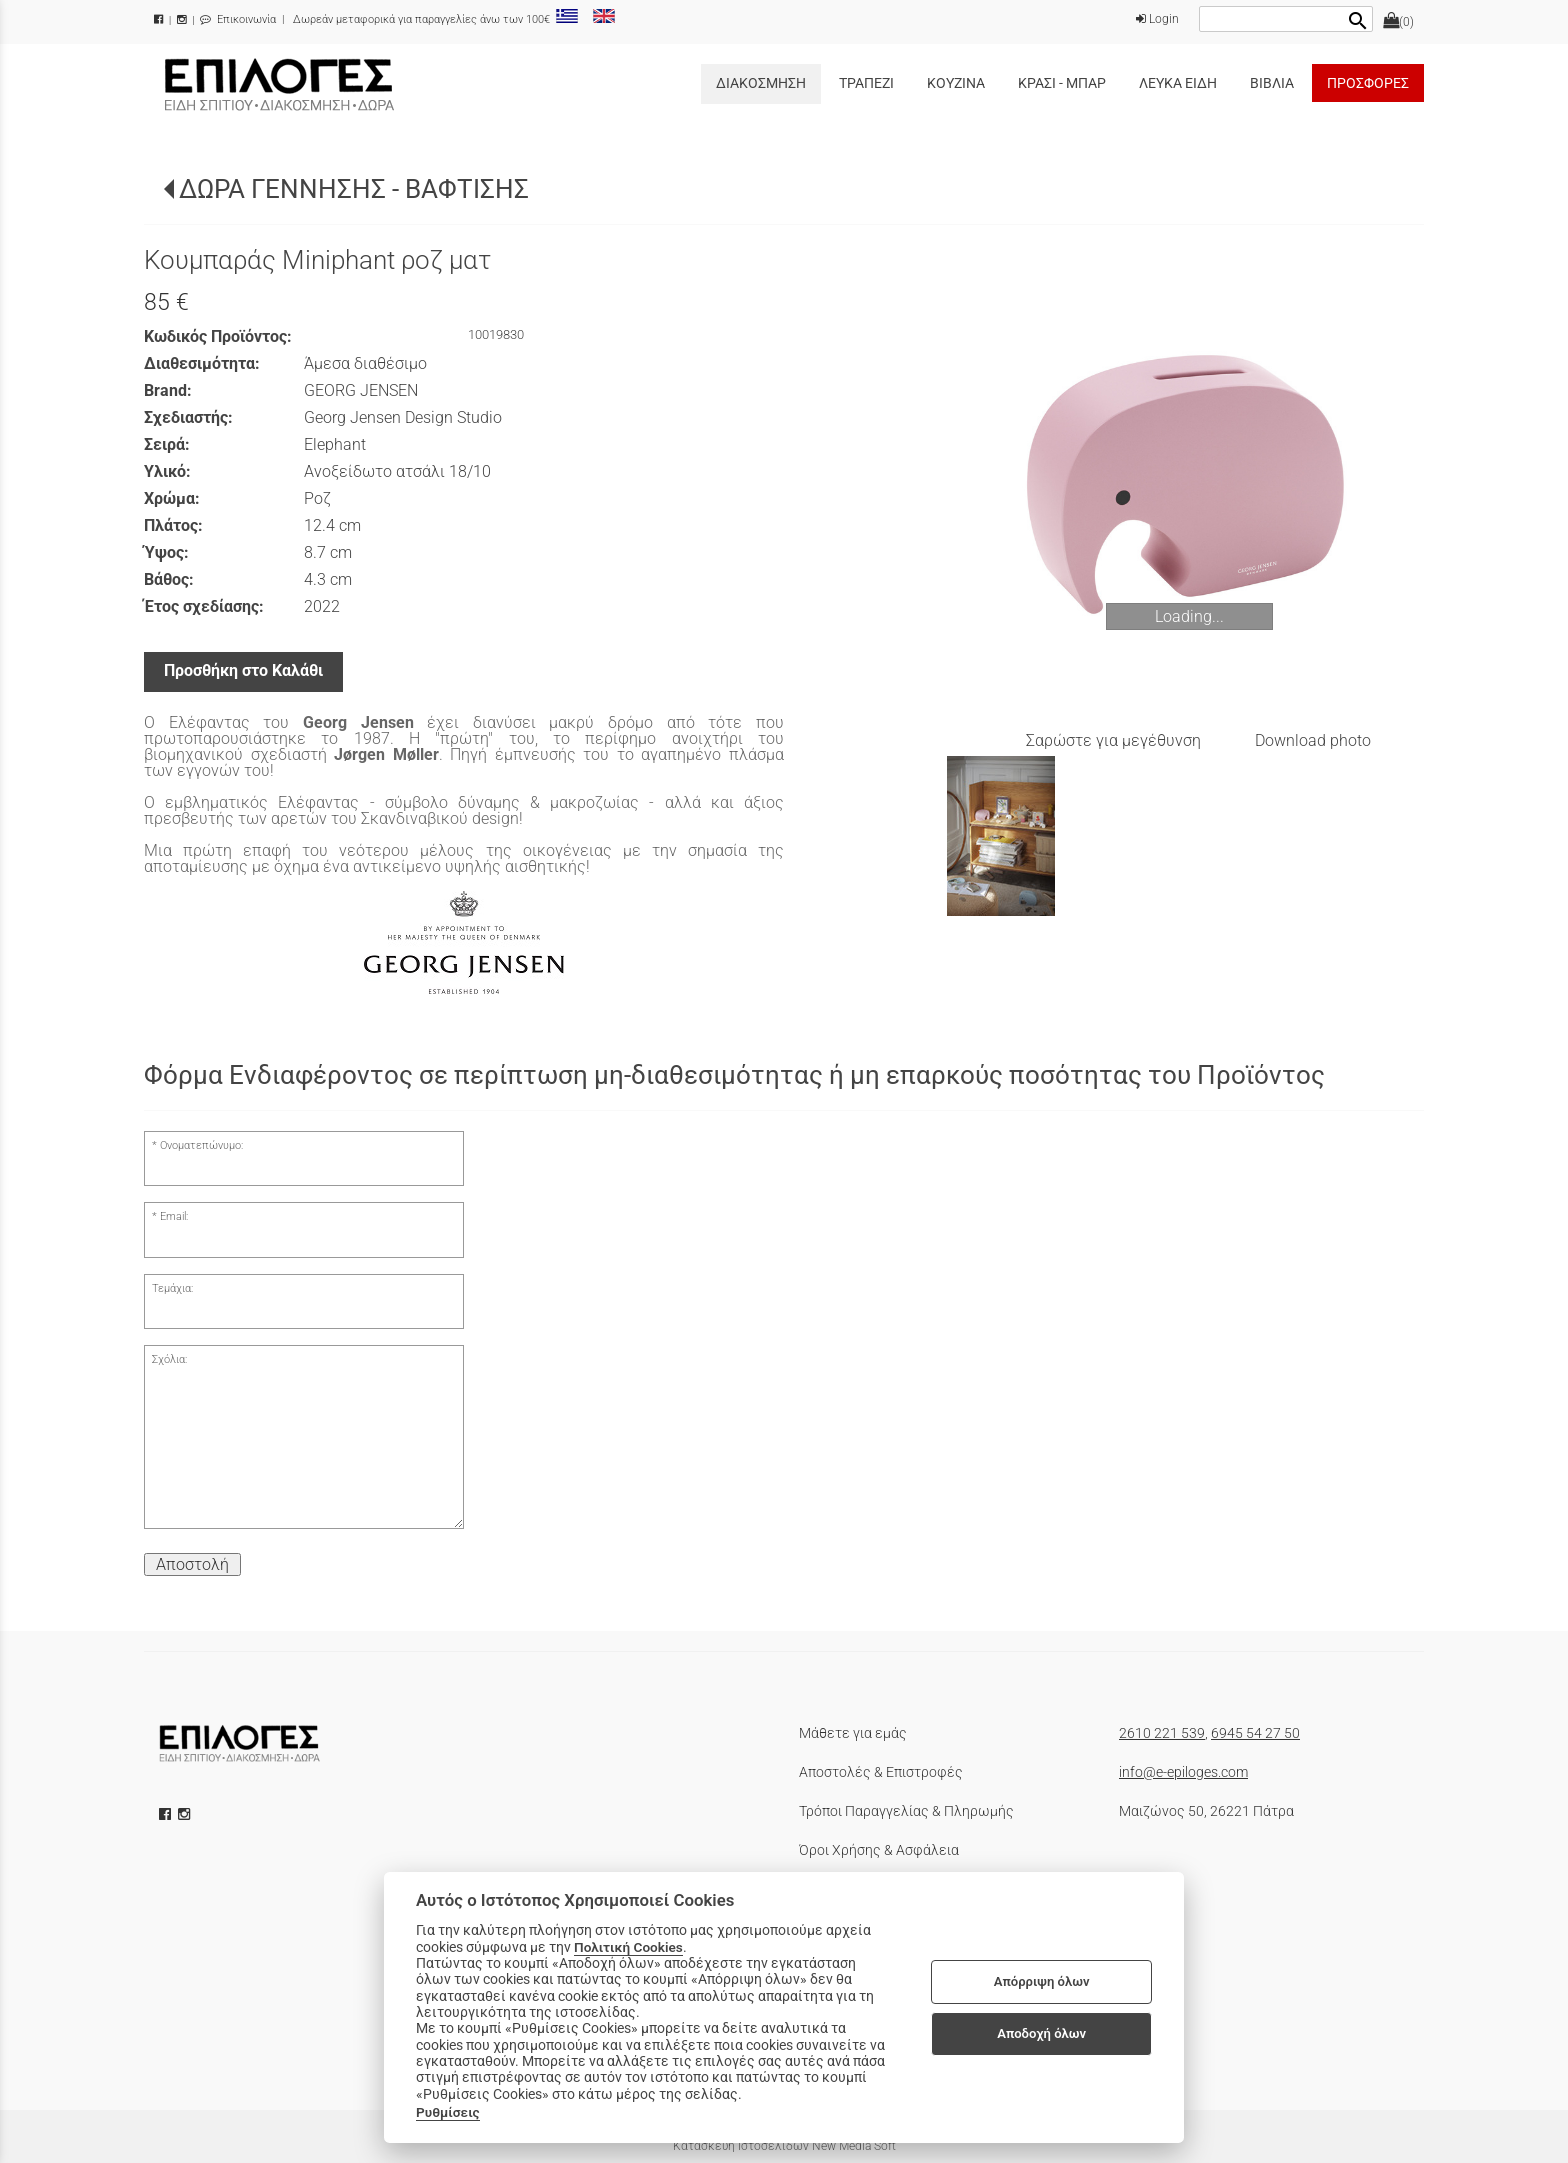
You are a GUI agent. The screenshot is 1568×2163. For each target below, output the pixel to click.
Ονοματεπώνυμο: (201, 1145)
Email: (174, 1216)
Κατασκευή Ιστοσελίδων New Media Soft (784, 2146)
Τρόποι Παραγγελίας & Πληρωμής (906, 1811)
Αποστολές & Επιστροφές (881, 1772)
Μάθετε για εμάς (853, 1733)
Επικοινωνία (238, 19)
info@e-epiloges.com (1183, 1772)
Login (1157, 19)
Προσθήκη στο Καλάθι (243, 670)
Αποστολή (192, 1564)
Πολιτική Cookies (628, 1947)
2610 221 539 (1162, 1733)
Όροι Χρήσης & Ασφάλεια (879, 1850)
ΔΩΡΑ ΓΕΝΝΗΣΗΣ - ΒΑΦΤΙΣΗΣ (354, 189)
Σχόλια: (169, 1359)
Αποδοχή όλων (1041, 2033)
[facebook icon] (167, 1814)
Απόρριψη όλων (1042, 1981)
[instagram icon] (186, 1814)
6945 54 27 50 (1255, 1733)
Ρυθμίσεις (448, 2112)
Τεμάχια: (172, 1288)
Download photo (1313, 740)
